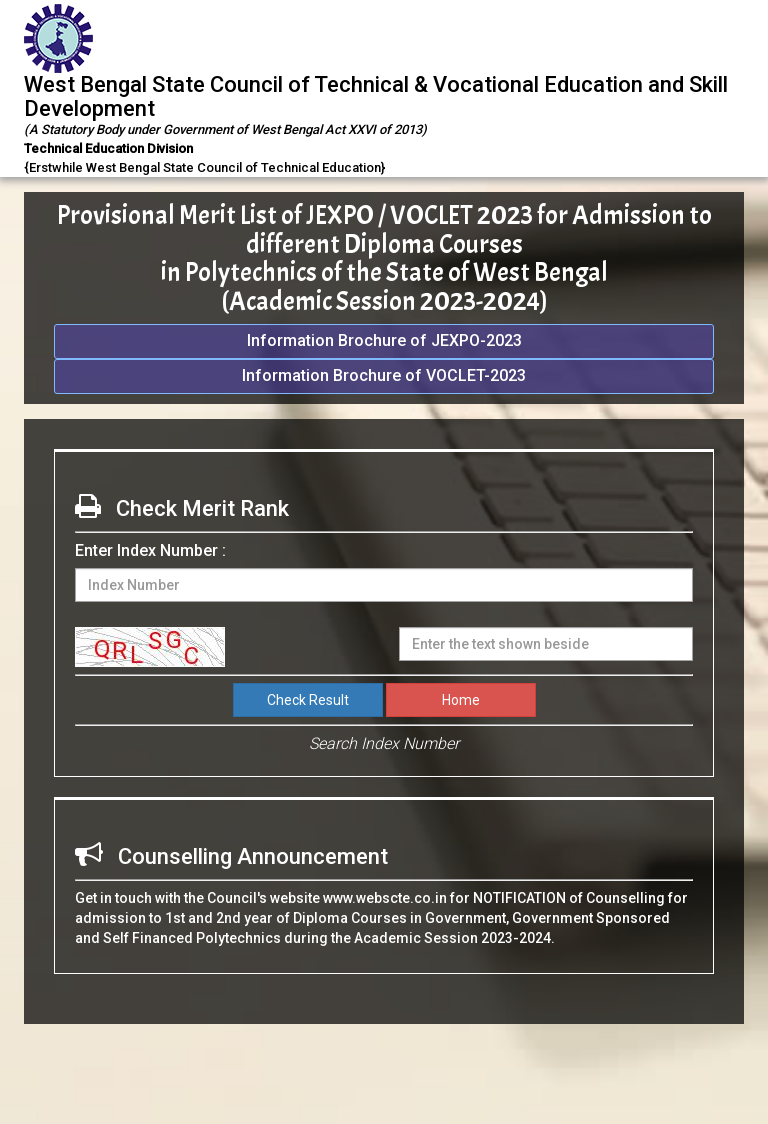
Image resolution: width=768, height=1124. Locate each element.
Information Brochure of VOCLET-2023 (384, 375)
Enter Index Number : (150, 550)
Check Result (308, 700)
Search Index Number (384, 743)
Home (461, 700)
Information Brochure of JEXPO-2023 (384, 340)
